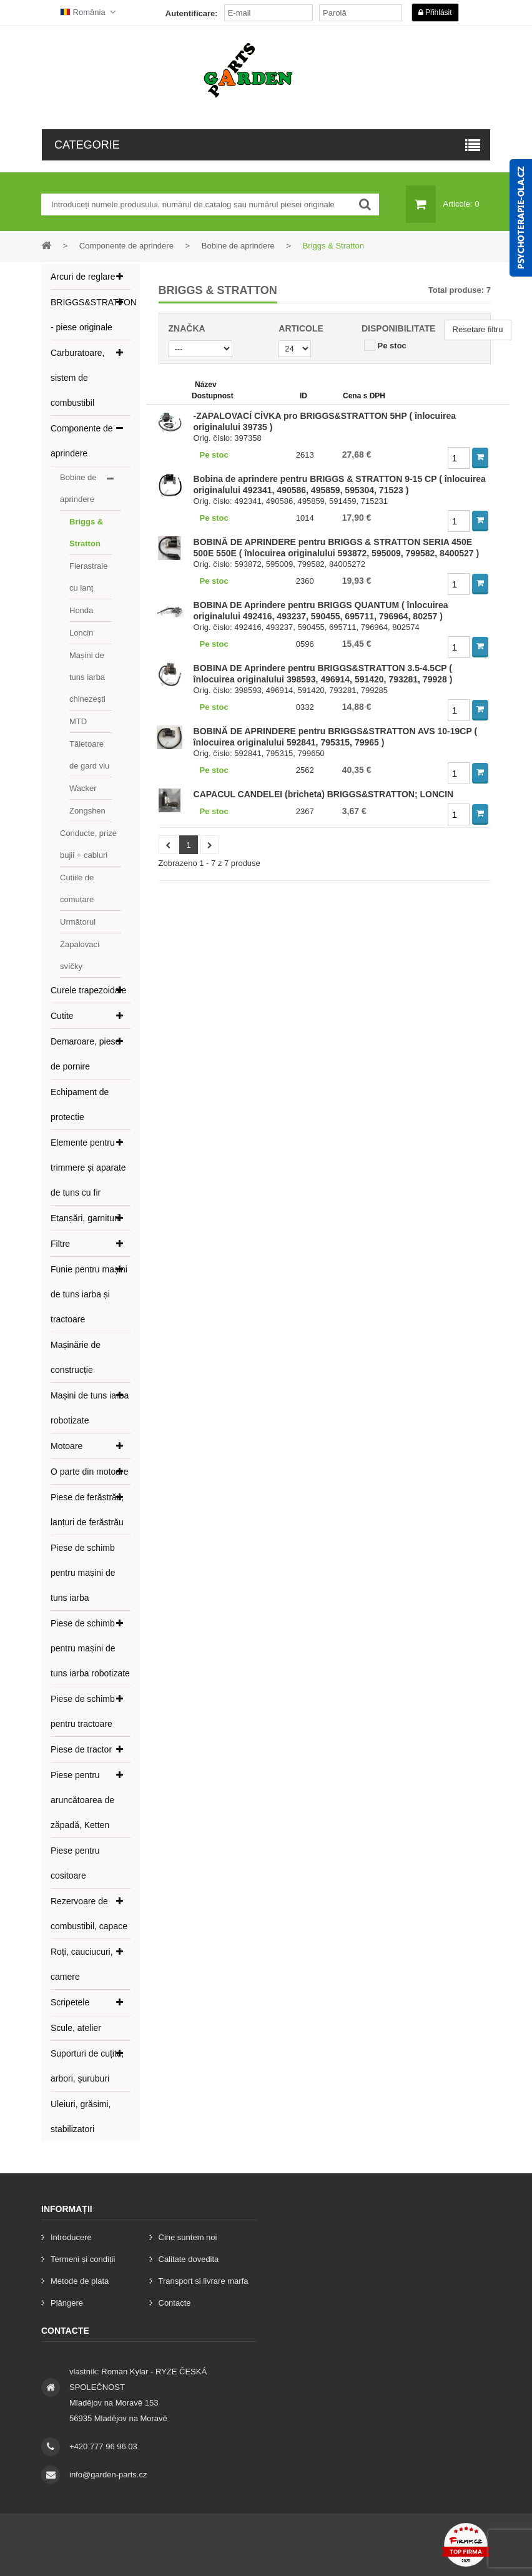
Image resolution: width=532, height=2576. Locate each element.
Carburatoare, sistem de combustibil (77, 378)
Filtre (60, 1244)
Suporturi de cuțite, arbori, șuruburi (87, 2065)
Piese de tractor (81, 1749)
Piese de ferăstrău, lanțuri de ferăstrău (87, 1509)
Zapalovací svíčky (80, 955)
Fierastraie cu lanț (88, 576)
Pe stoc (392, 345)
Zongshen (87, 810)
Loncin (81, 632)
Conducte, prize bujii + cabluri (88, 844)
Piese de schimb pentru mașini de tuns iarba (83, 1573)
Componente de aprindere (82, 440)
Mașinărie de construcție (76, 1357)
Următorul (78, 922)
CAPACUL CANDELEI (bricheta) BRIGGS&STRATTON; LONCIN (324, 794)
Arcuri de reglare (83, 277)
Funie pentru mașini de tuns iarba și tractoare (89, 1294)
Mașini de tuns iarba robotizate (90, 1407)
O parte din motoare (90, 1472)
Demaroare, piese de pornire (85, 1053)
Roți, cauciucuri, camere (82, 1964)
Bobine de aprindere (78, 488)
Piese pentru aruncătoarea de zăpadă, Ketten (82, 1800)
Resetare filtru (478, 329)
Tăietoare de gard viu (89, 754)
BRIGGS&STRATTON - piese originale (91, 314)
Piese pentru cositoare (75, 1863)
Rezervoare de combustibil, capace (89, 1913)
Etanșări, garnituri (85, 1218)
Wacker (83, 788)
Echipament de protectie (80, 1104)
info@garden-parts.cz (108, 2474)
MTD (78, 721)
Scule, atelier (76, 2028)
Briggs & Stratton (86, 532)
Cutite (62, 1016)
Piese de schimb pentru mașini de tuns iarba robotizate (90, 1648)
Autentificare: (191, 13)
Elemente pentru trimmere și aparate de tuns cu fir (88, 1167)
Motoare (66, 1446)
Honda (81, 610)
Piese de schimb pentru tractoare (83, 1711)
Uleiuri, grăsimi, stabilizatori (81, 2116)
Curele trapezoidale (88, 990)
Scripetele (70, 2002)
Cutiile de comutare (77, 888)
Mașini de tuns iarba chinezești (87, 677)
